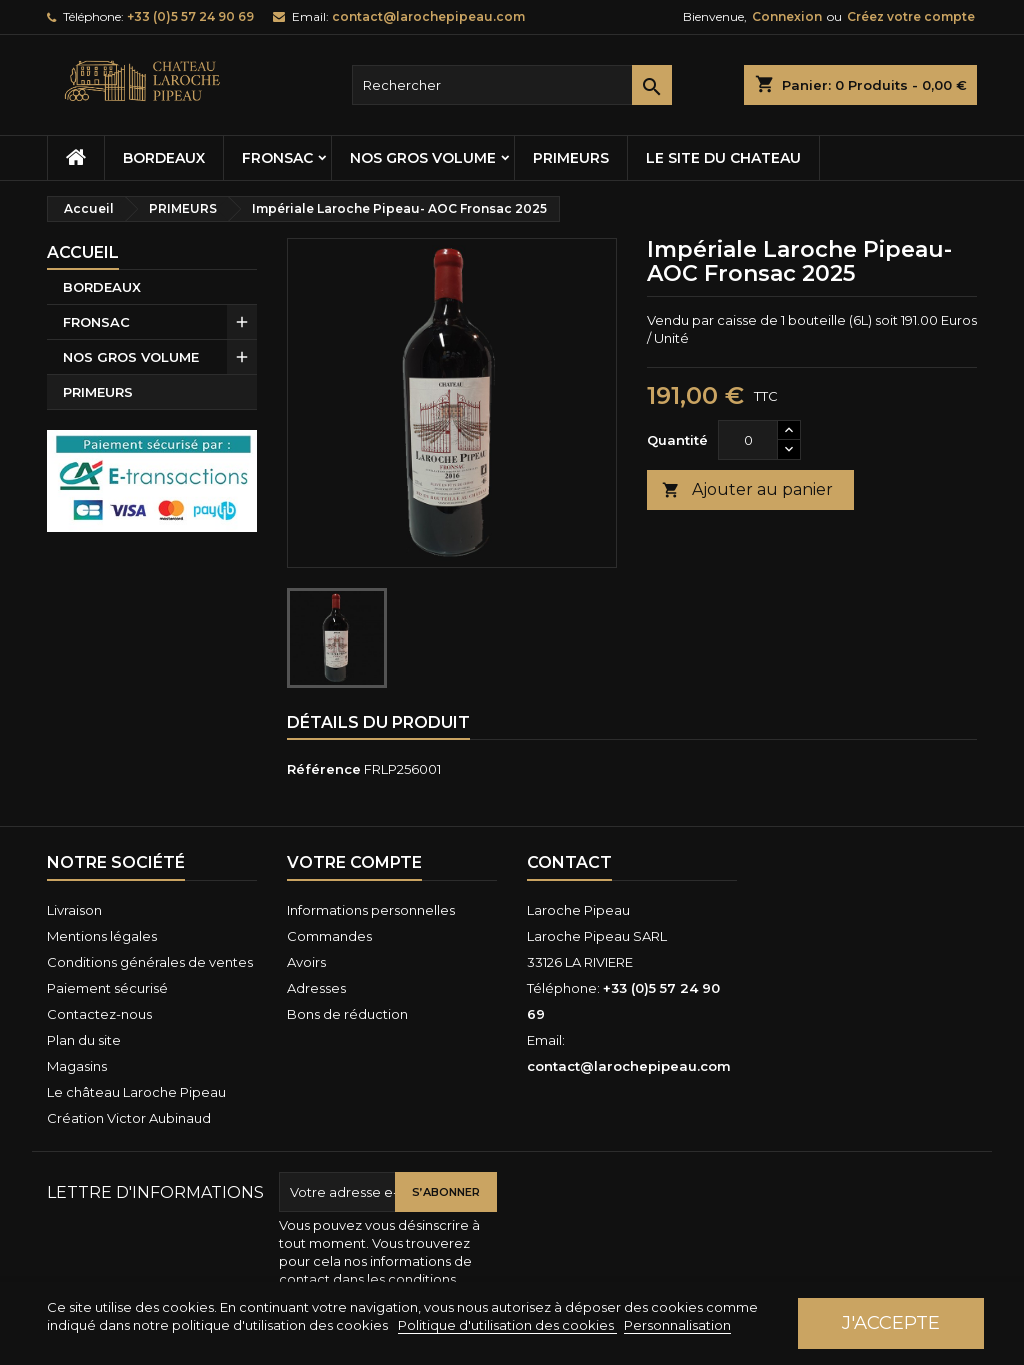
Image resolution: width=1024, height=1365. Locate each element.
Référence (324, 769)
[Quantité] (748, 440)
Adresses (316, 988)
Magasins (77, 1066)
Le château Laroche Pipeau (136, 1092)
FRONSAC (277, 158)
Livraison (74, 910)
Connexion (787, 16)
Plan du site (84, 1040)
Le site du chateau (723, 158)
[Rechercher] (512, 85)
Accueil (83, 252)
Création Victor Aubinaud (129, 1118)
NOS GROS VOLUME (423, 158)
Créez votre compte (911, 16)
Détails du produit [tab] (378, 722)
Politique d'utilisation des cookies (507, 1325)
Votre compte (354, 862)
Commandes (329, 936)
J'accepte (891, 1322)
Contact (569, 862)
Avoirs (306, 962)
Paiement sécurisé (107, 988)
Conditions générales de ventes (150, 962)
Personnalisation (677, 1325)
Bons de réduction (347, 1014)
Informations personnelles (371, 910)
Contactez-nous (99, 1014)
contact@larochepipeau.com (428, 16)
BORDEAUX (164, 158)
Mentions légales (102, 936)
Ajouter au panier (747, 490)
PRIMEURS (571, 158)
